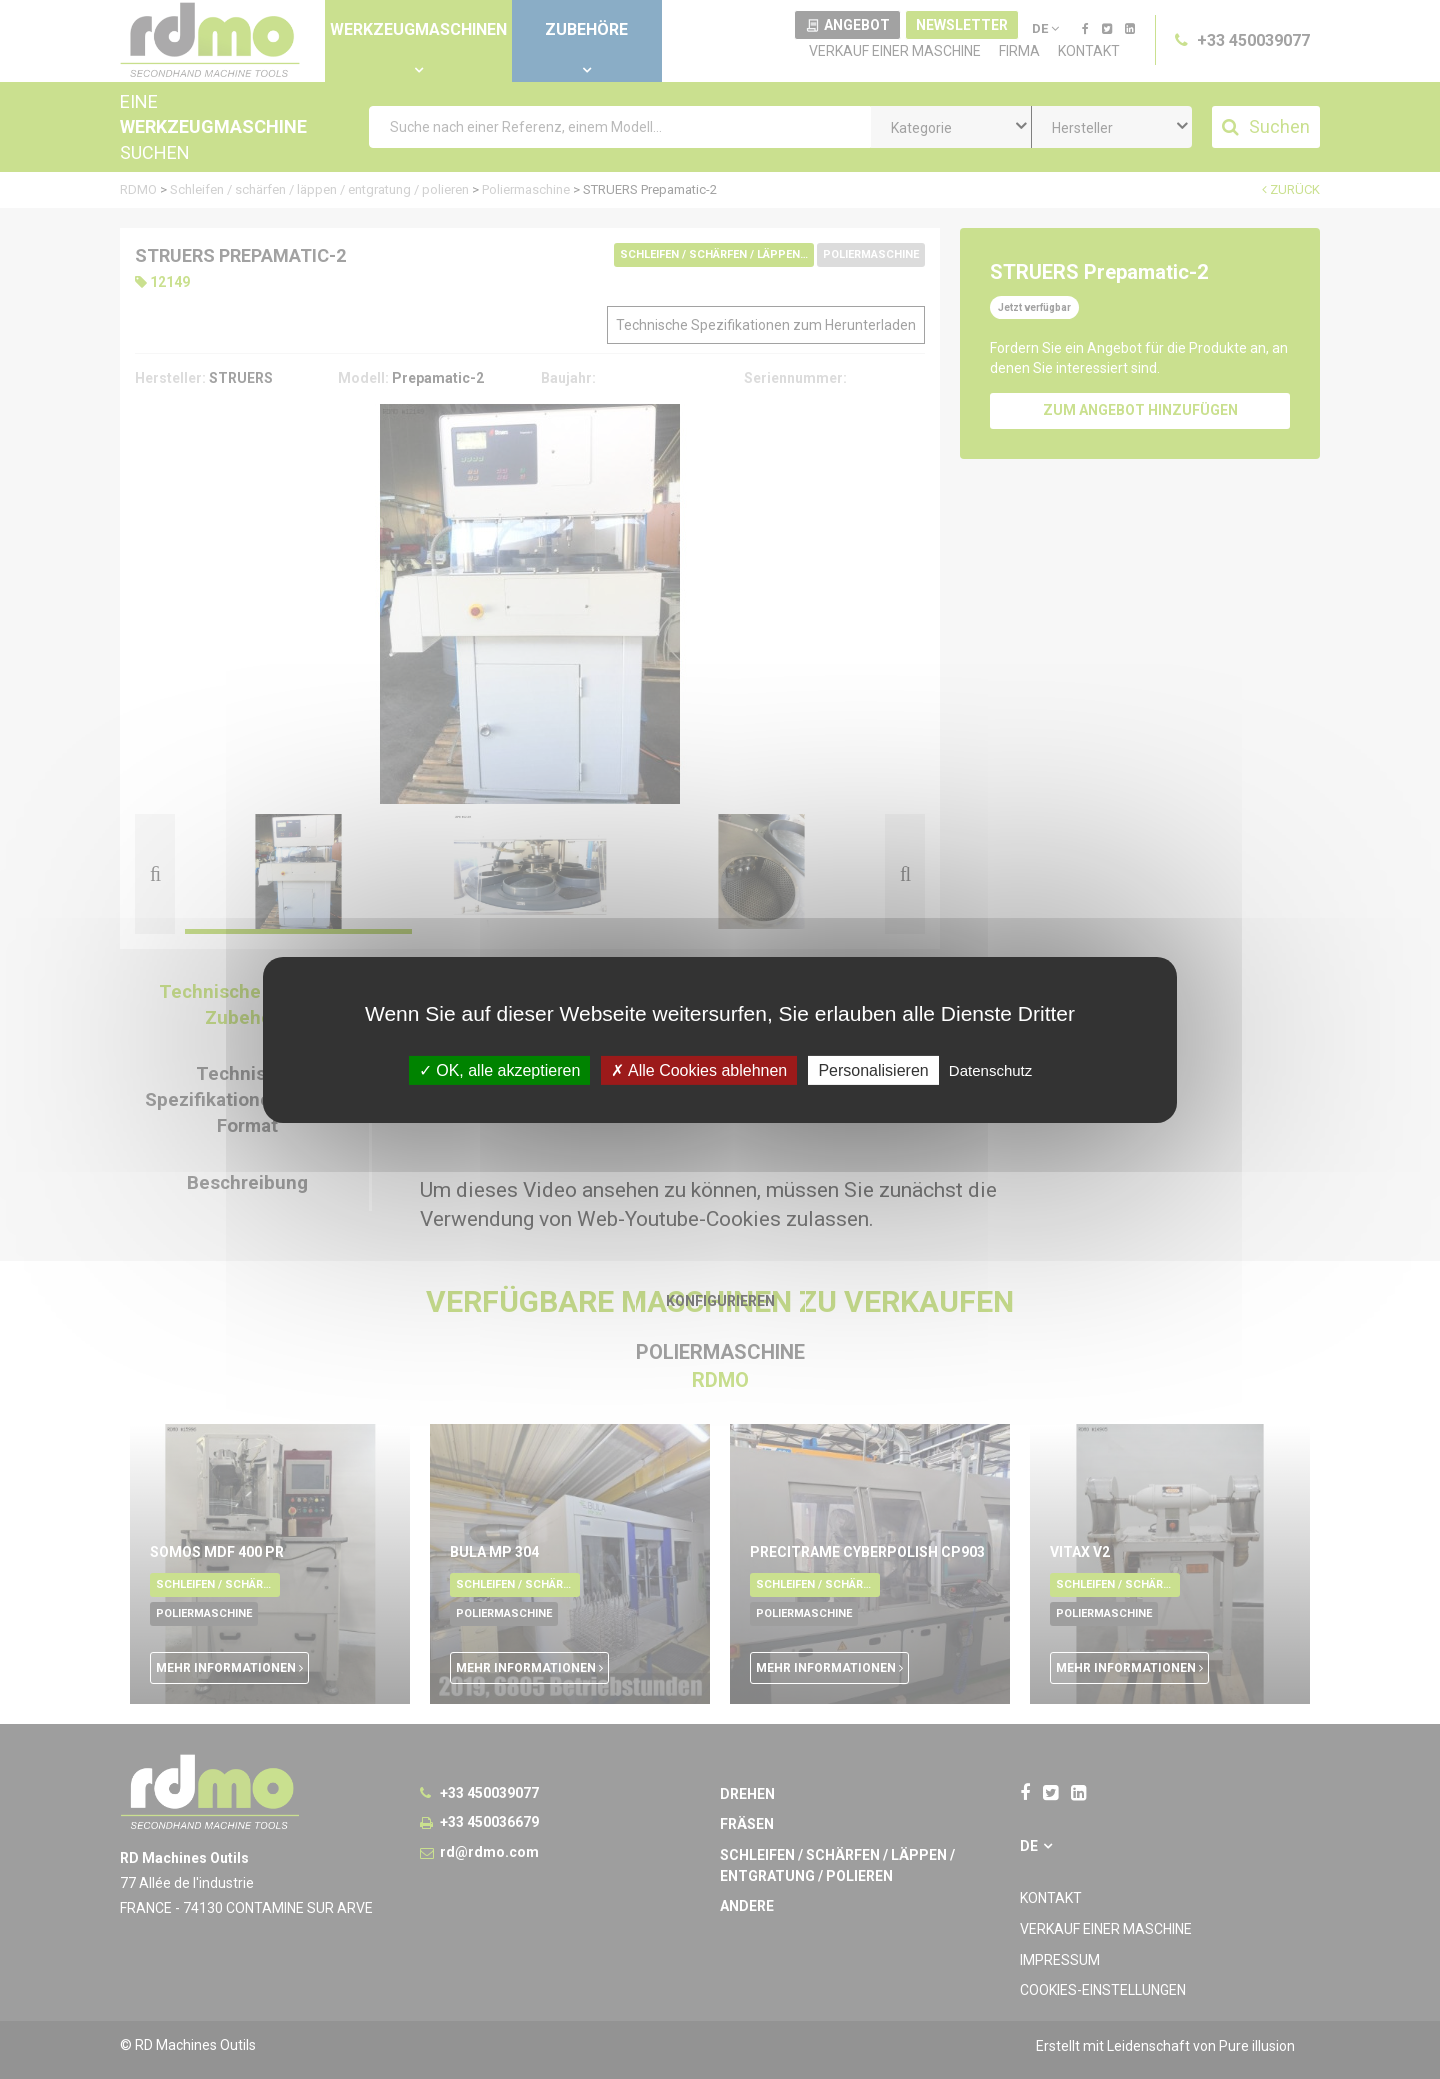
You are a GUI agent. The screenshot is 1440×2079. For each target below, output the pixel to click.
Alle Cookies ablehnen (699, 1069)
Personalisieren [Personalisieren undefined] (873, 1069)
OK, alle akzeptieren (500, 1069)
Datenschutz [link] (990, 1069)
